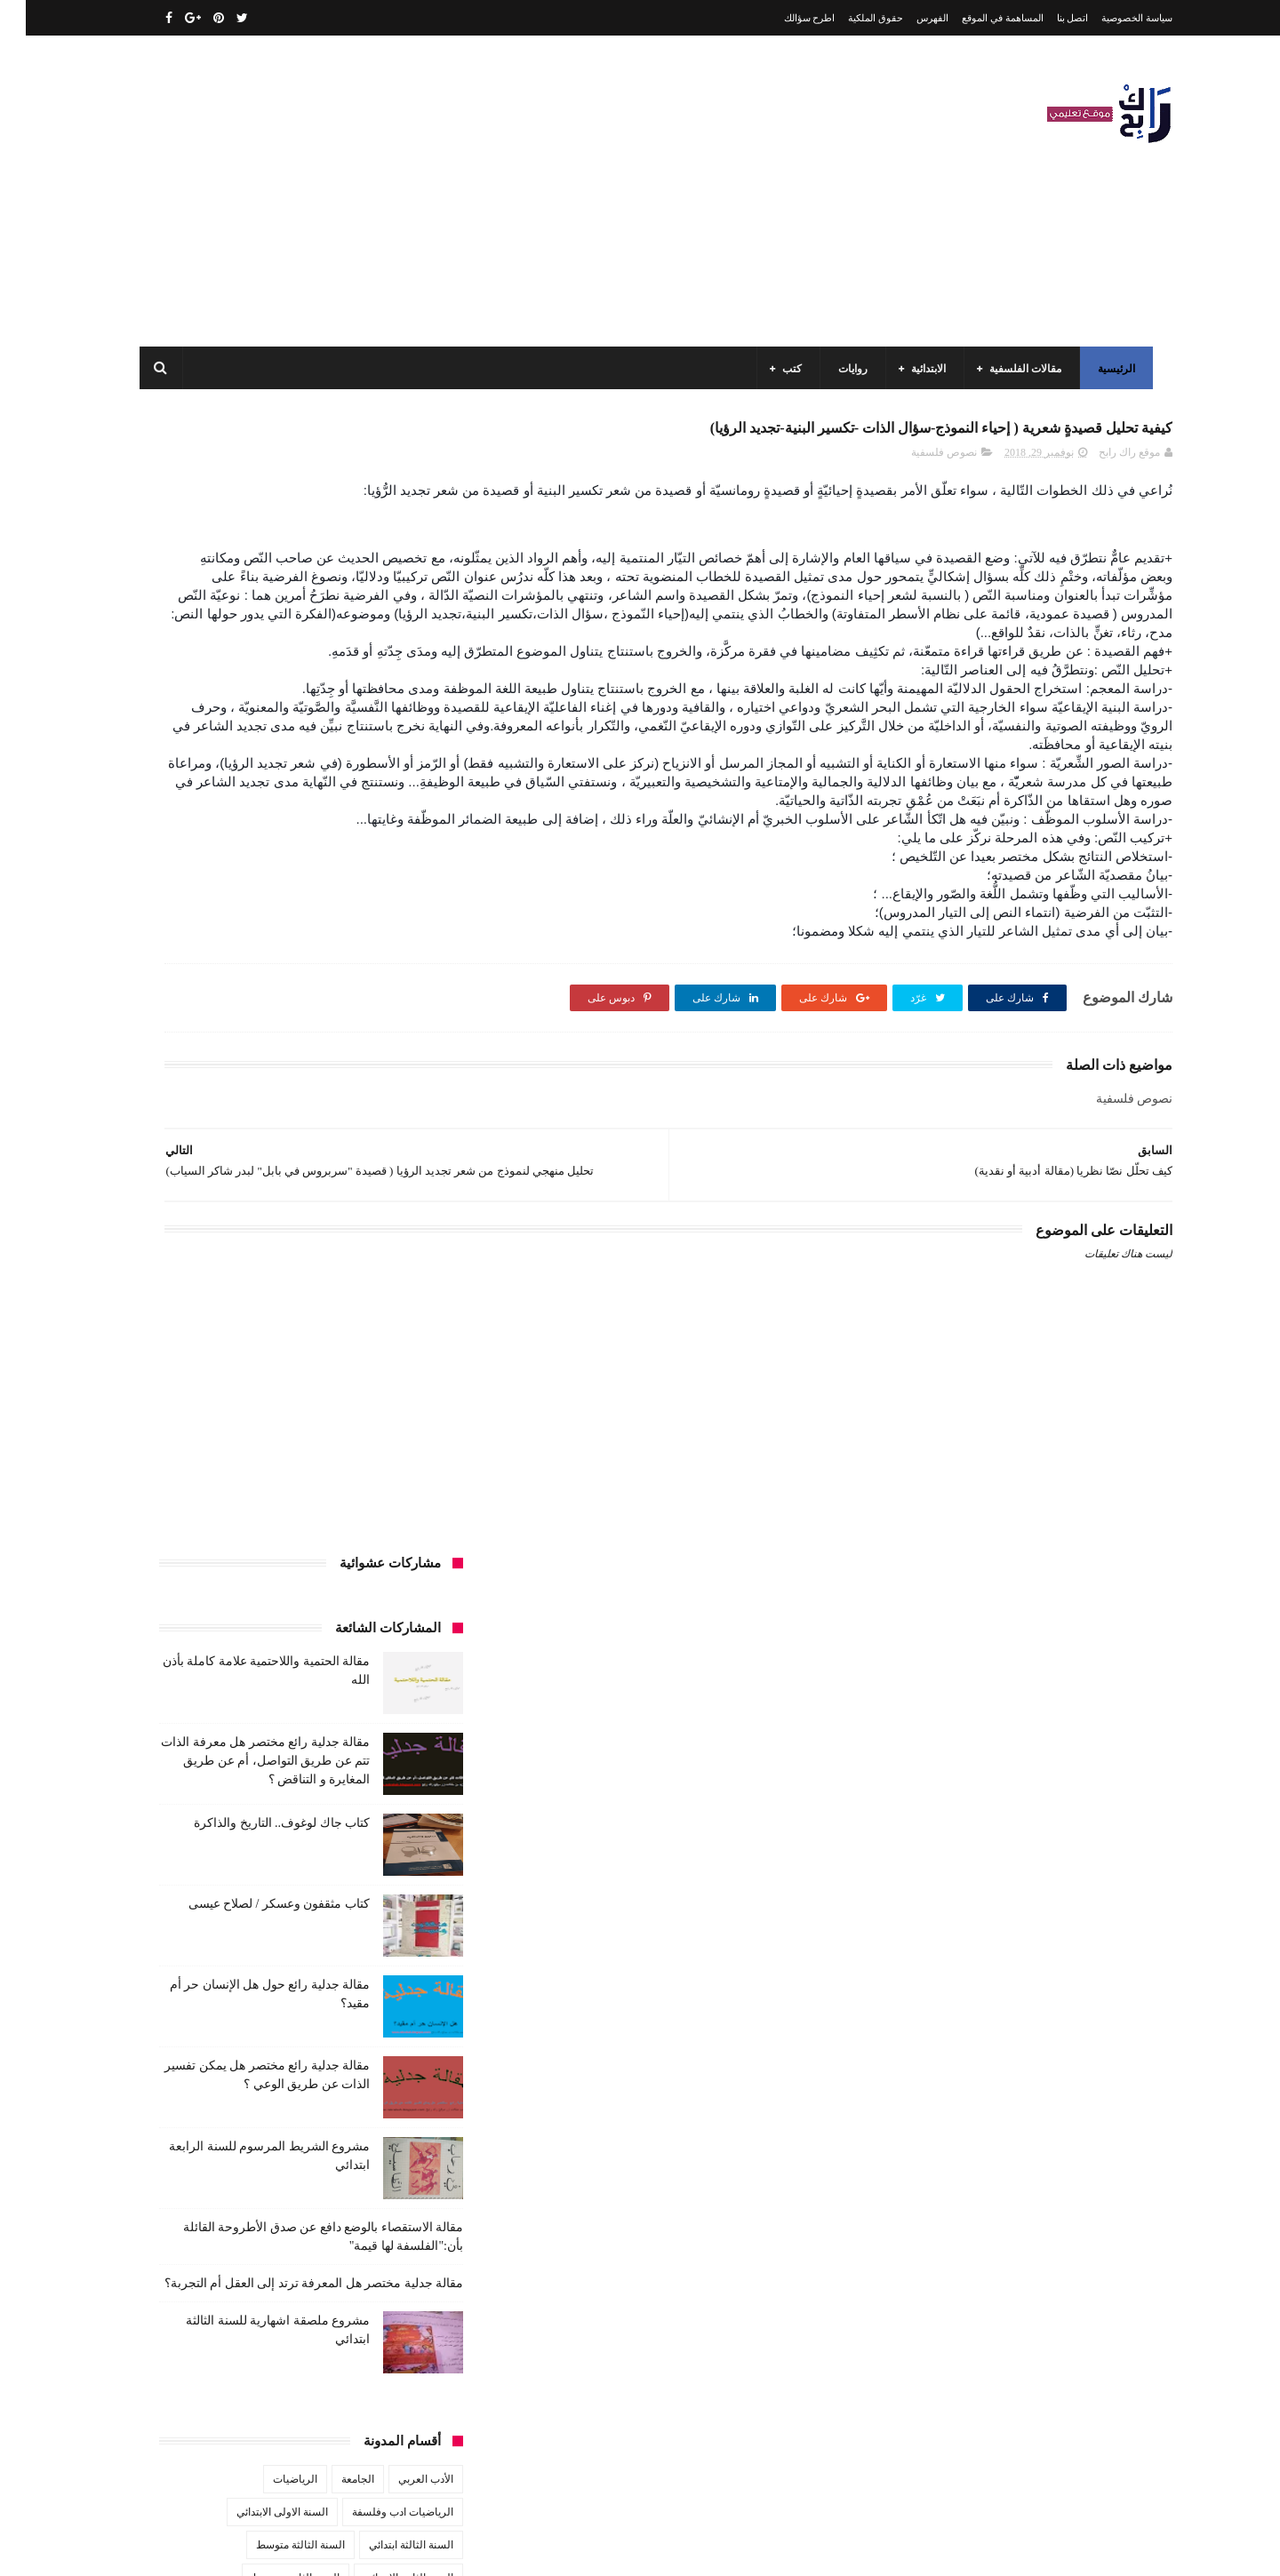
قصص (414, 1675)
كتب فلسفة (173, 1839)
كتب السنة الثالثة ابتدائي (374, 1741)
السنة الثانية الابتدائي (383, 1445)
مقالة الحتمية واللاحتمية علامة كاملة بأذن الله (249, 2209)
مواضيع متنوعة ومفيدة (292, 2004)
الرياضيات (269, 1346)
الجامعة (332, 1346)
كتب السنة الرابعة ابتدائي (230, 1773)
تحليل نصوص (319, 1576)
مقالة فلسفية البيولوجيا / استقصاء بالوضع (260, 2290)
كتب (786, 369)
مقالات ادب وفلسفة (384, 1905)
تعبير (255, 1576)
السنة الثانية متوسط (270, 1445)
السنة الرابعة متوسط (382, 1510)
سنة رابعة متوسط (194, 1609)
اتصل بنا (1047, 17)
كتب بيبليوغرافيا (392, 1839)
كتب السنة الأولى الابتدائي (301, 1708)
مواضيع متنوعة (396, 2004)
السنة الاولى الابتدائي (256, 1379)
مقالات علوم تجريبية (384, 1938)
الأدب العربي (400, 1346)
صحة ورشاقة (341, 1642)
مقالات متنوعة (396, 1971)
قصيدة (362, 1675)
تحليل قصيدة (400, 1576)
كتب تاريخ (310, 1839)
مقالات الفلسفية (1019, 369)
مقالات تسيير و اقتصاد (267, 1905)
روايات (846, 369)
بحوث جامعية (195, 1510)
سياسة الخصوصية (1111, 17)
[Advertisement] (456, 191)
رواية (368, 1609)
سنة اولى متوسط (295, 1609)
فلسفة (165, 1642)
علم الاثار (224, 1642)
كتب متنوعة (402, 1872)
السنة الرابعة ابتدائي (264, 1477)
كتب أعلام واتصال (206, 1675)
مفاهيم (210, 1872)
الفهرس (907, 17)
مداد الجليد (848, 2548)
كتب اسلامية (296, 1675)
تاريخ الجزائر (400, 1543)
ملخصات (322, 1971)
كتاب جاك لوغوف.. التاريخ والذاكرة (256, 690)
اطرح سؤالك (784, 17)
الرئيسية (1110, 369)
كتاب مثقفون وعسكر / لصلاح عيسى (253, 771)
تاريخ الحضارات (196, 1543)
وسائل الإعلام (398, 2036)
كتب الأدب (405, 1708)
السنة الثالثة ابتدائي (385, 1412)
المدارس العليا (280, 1510)
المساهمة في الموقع (977, 17)
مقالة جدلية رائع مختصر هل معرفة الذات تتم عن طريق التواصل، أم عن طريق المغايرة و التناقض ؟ (239, 627)
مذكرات (334, 1872)
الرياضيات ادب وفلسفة (377, 1379)
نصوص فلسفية (918, 495)
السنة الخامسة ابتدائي (380, 1477)
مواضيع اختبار (249, 1971)
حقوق (415, 1609)
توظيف (204, 1576)
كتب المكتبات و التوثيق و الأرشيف (233, 1806)
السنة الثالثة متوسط (274, 1412)
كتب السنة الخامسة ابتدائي (368, 1773)
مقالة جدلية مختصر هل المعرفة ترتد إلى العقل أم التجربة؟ (288, 1150)
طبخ (278, 1642)
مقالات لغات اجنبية (274, 1938)
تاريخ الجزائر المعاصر (301, 1543)
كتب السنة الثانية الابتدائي (241, 1741)
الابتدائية (922, 369)
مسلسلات (271, 1872)
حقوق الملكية (849, 17)
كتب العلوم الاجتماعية (380, 1806)
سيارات (411, 1642)
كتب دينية (244, 1839)
